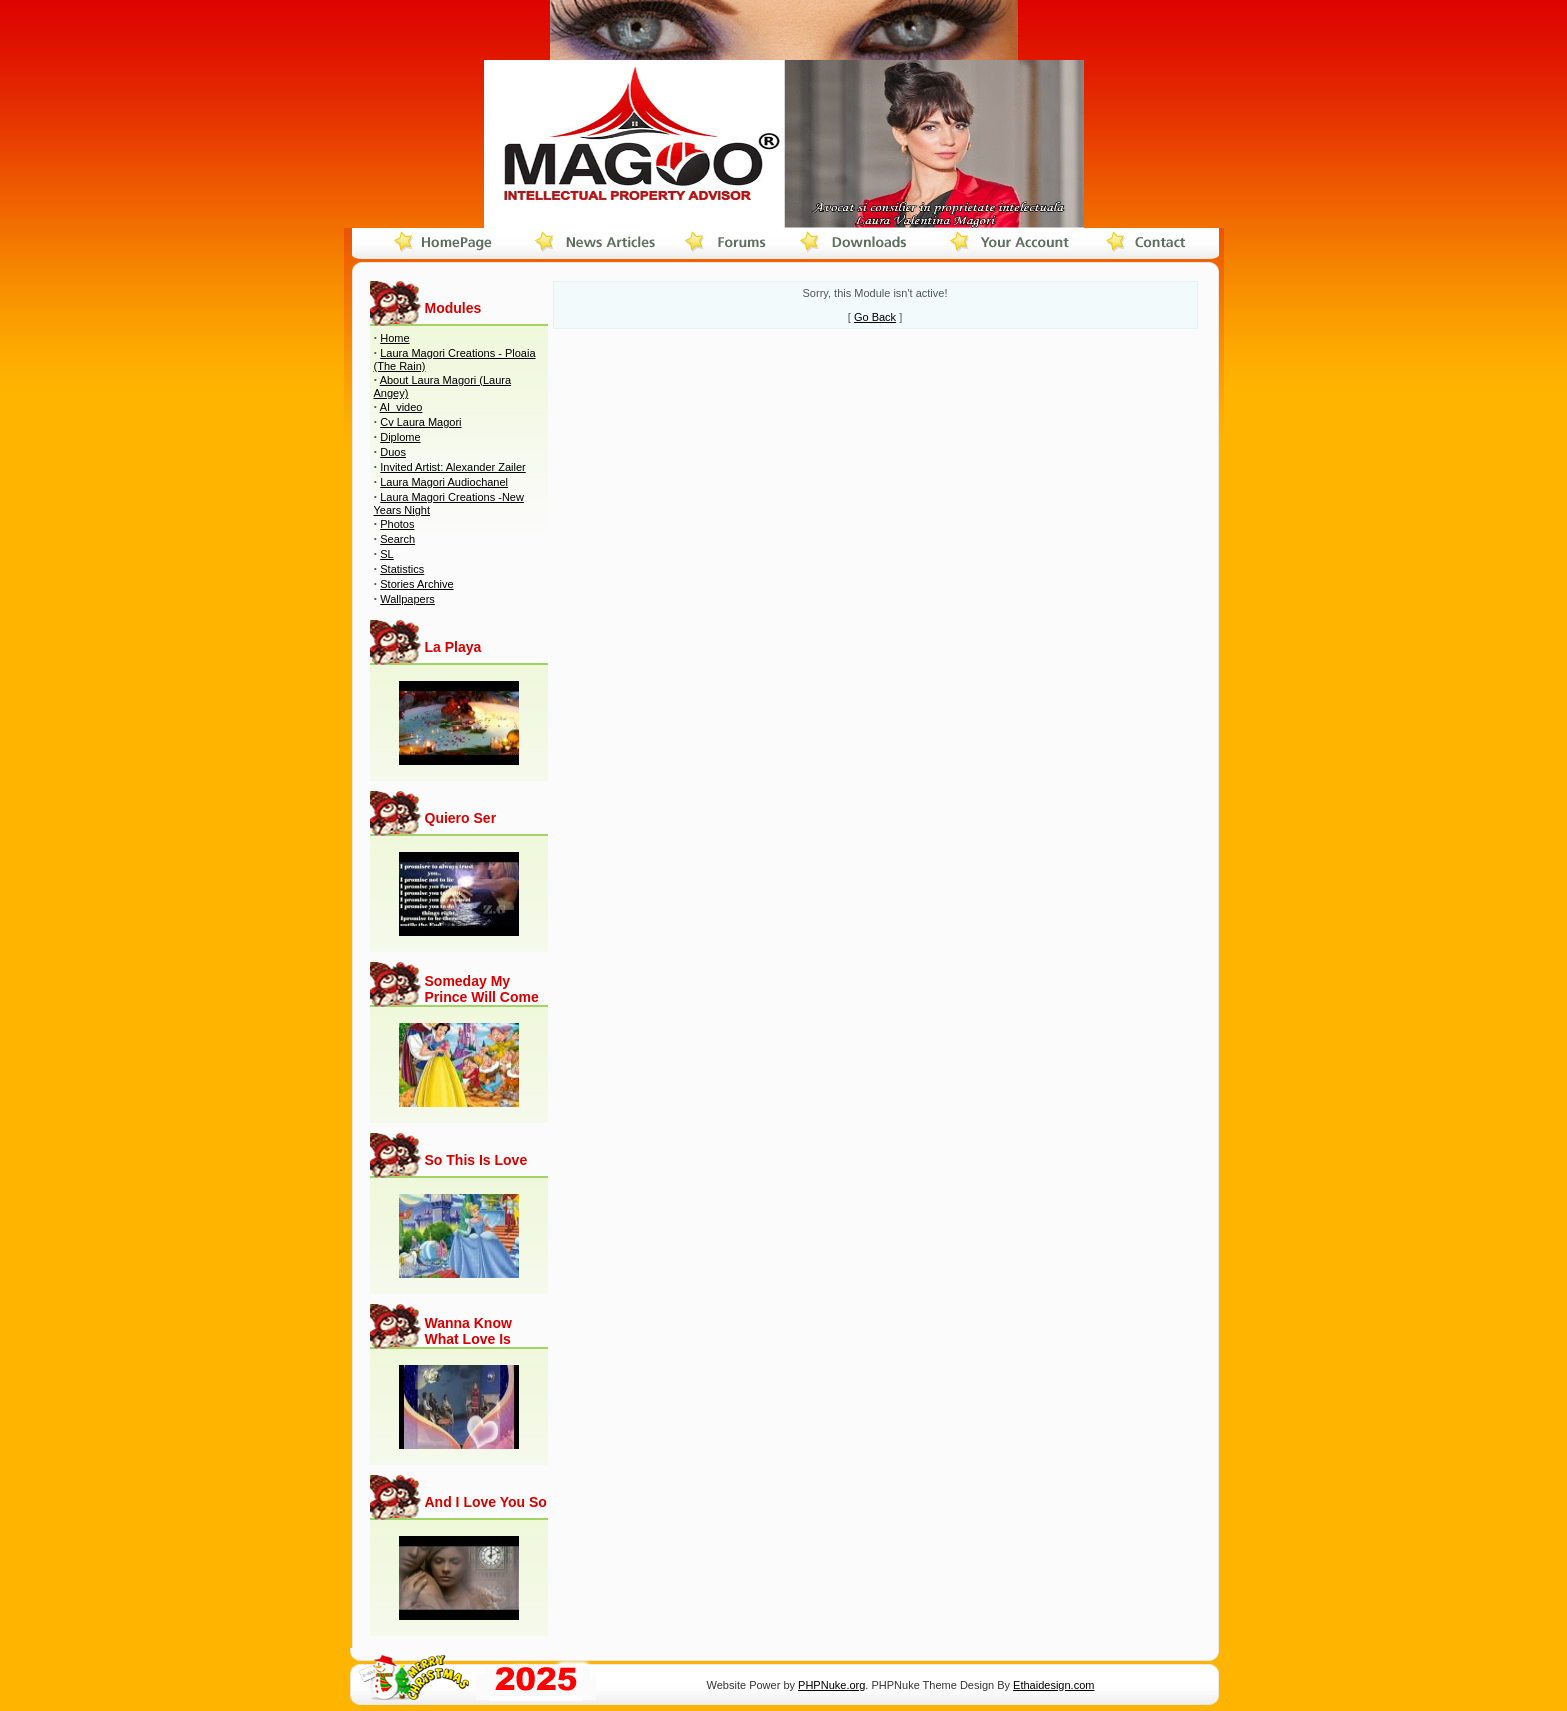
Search (397, 539)
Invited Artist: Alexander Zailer (453, 467)
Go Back (875, 317)
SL (386, 554)
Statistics (402, 569)
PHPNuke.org (831, 1685)
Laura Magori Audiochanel (444, 482)
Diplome (400, 437)
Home (394, 338)
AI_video (401, 407)
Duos (393, 452)
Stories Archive (416, 584)
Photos (397, 524)
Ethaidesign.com (1053, 1685)
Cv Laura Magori (420, 422)
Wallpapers (407, 599)
